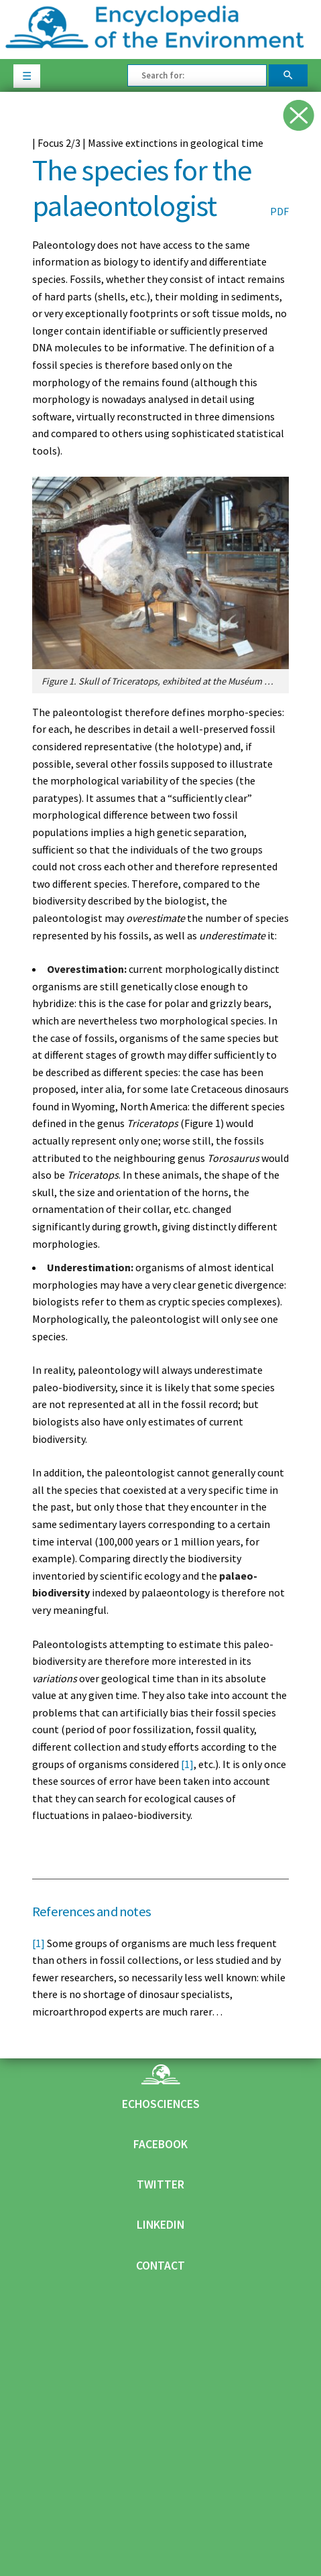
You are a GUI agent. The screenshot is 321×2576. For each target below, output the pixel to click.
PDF (279, 211)
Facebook (160, 2144)
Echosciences (161, 2104)
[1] (187, 1764)
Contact (160, 2265)
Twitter (160, 2184)
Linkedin (160, 2224)
